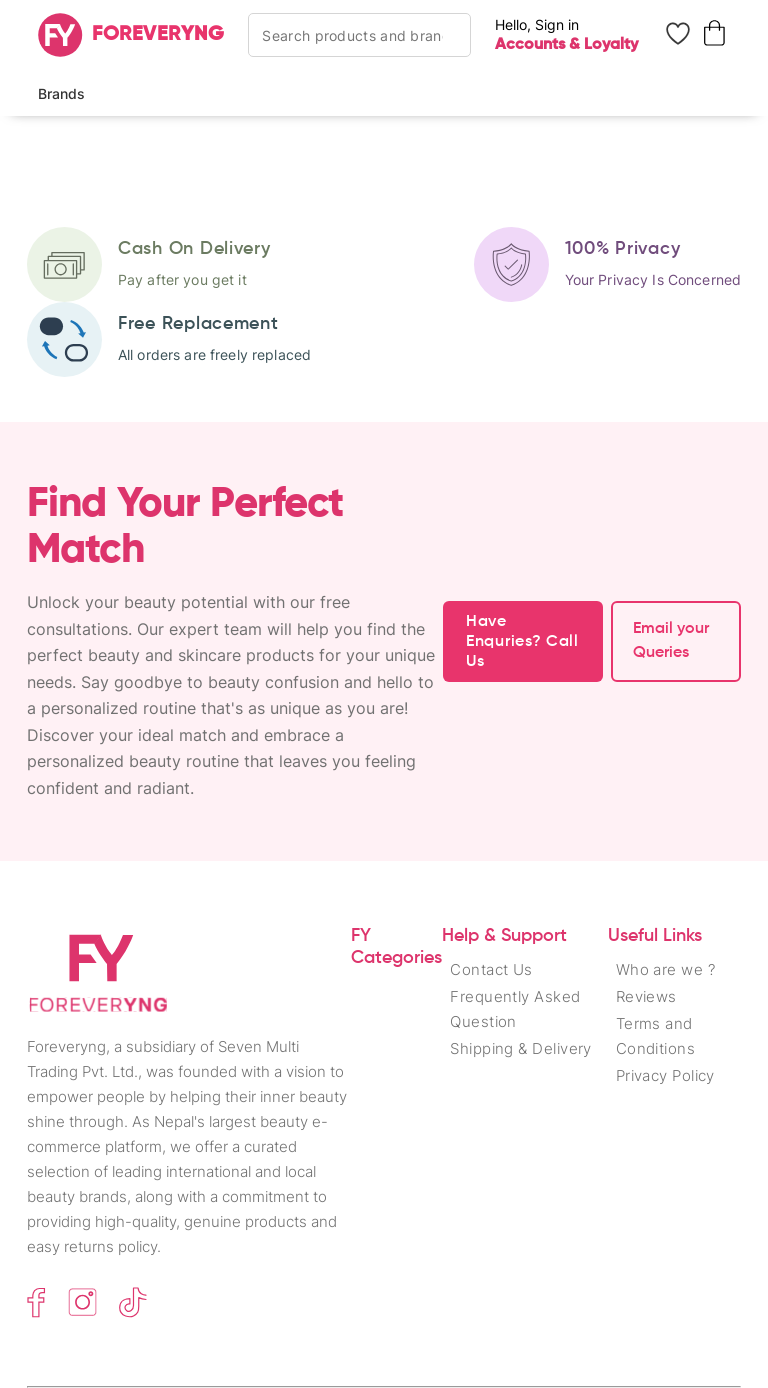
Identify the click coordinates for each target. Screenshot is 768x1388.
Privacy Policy (665, 1075)
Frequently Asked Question (515, 1009)
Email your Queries (671, 641)
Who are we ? (665, 969)
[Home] (131, 35)
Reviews (646, 996)
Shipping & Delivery (521, 1048)
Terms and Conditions (656, 1036)
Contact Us (491, 969)
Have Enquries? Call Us (522, 642)
